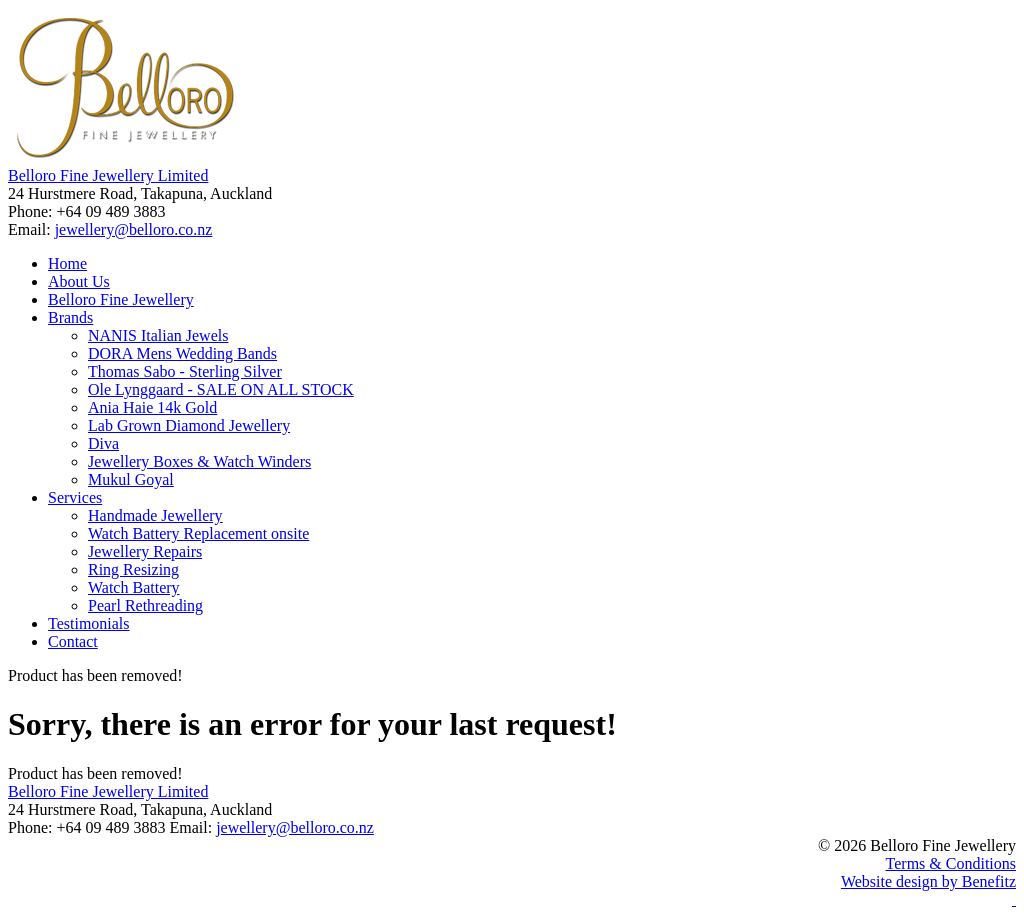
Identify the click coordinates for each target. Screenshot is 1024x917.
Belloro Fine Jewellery (121, 299)
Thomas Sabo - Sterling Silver (185, 371)
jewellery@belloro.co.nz (134, 229)
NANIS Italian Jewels (158, 335)
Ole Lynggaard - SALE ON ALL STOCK (221, 389)
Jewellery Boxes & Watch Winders (199, 461)
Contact (73, 641)
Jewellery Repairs (145, 551)
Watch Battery (134, 587)
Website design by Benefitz (928, 881)
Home (67, 263)
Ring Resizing (133, 569)
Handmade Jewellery (155, 515)
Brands (70, 317)
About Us (79, 281)
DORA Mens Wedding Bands (182, 353)
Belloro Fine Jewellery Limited (108, 175)
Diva (103, 443)
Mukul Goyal (131, 479)
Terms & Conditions (951, 863)
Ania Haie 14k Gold (152, 407)
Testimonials (89, 623)
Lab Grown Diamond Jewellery (189, 425)
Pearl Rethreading (145, 605)
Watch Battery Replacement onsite (198, 533)
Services (75, 497)
